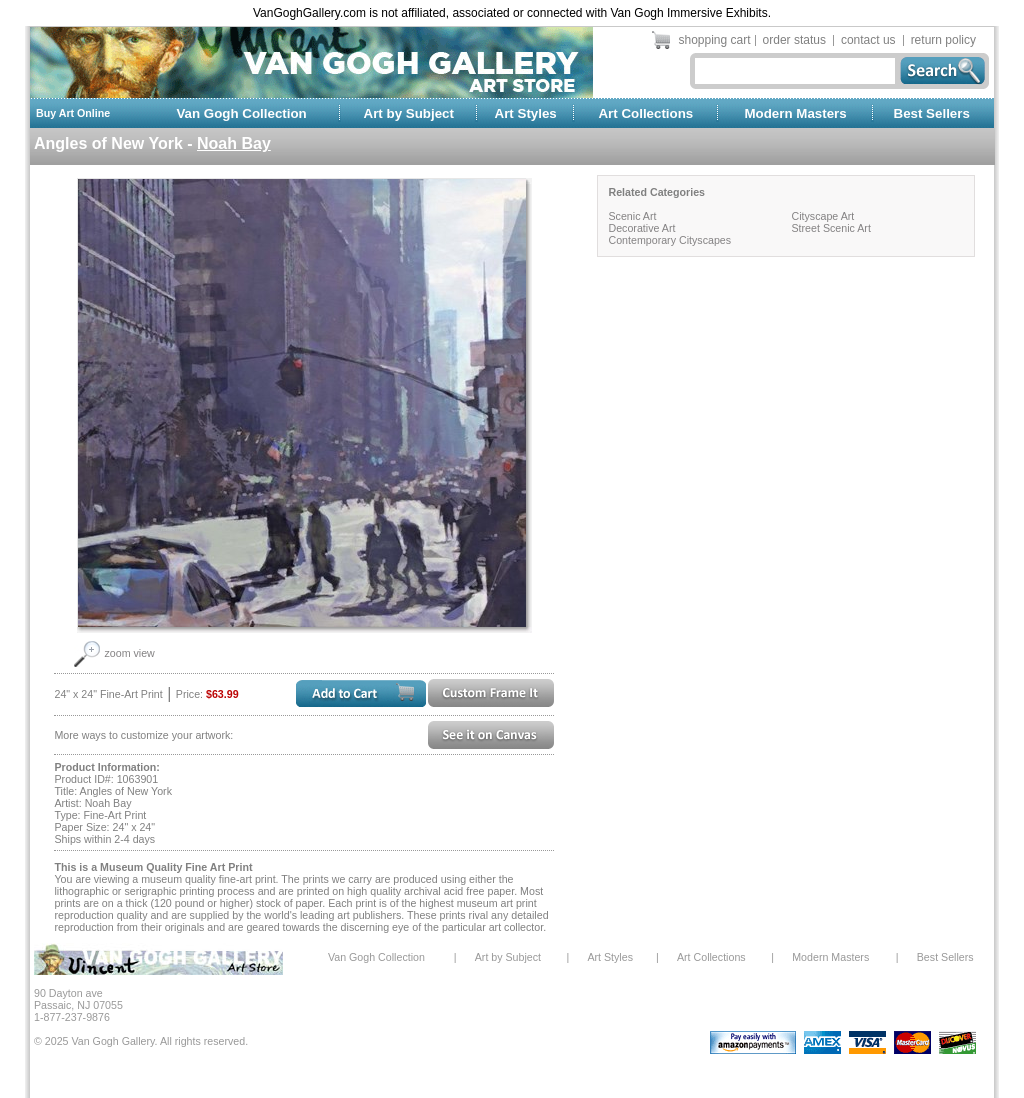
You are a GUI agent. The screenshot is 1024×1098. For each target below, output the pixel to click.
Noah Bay (234, 143)
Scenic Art (632, 216)
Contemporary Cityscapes (669, 240)
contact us (868, 40)
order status (794, 40)
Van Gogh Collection (241, 113)
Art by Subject (409, 113)
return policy (943, 40)
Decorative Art (641, 228)
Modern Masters (795, 113)
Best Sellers (932, 113)
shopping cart (715, 40)
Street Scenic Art (830, 228)
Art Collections (645, 113)
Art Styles (526, 113)
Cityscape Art (822, 216)
